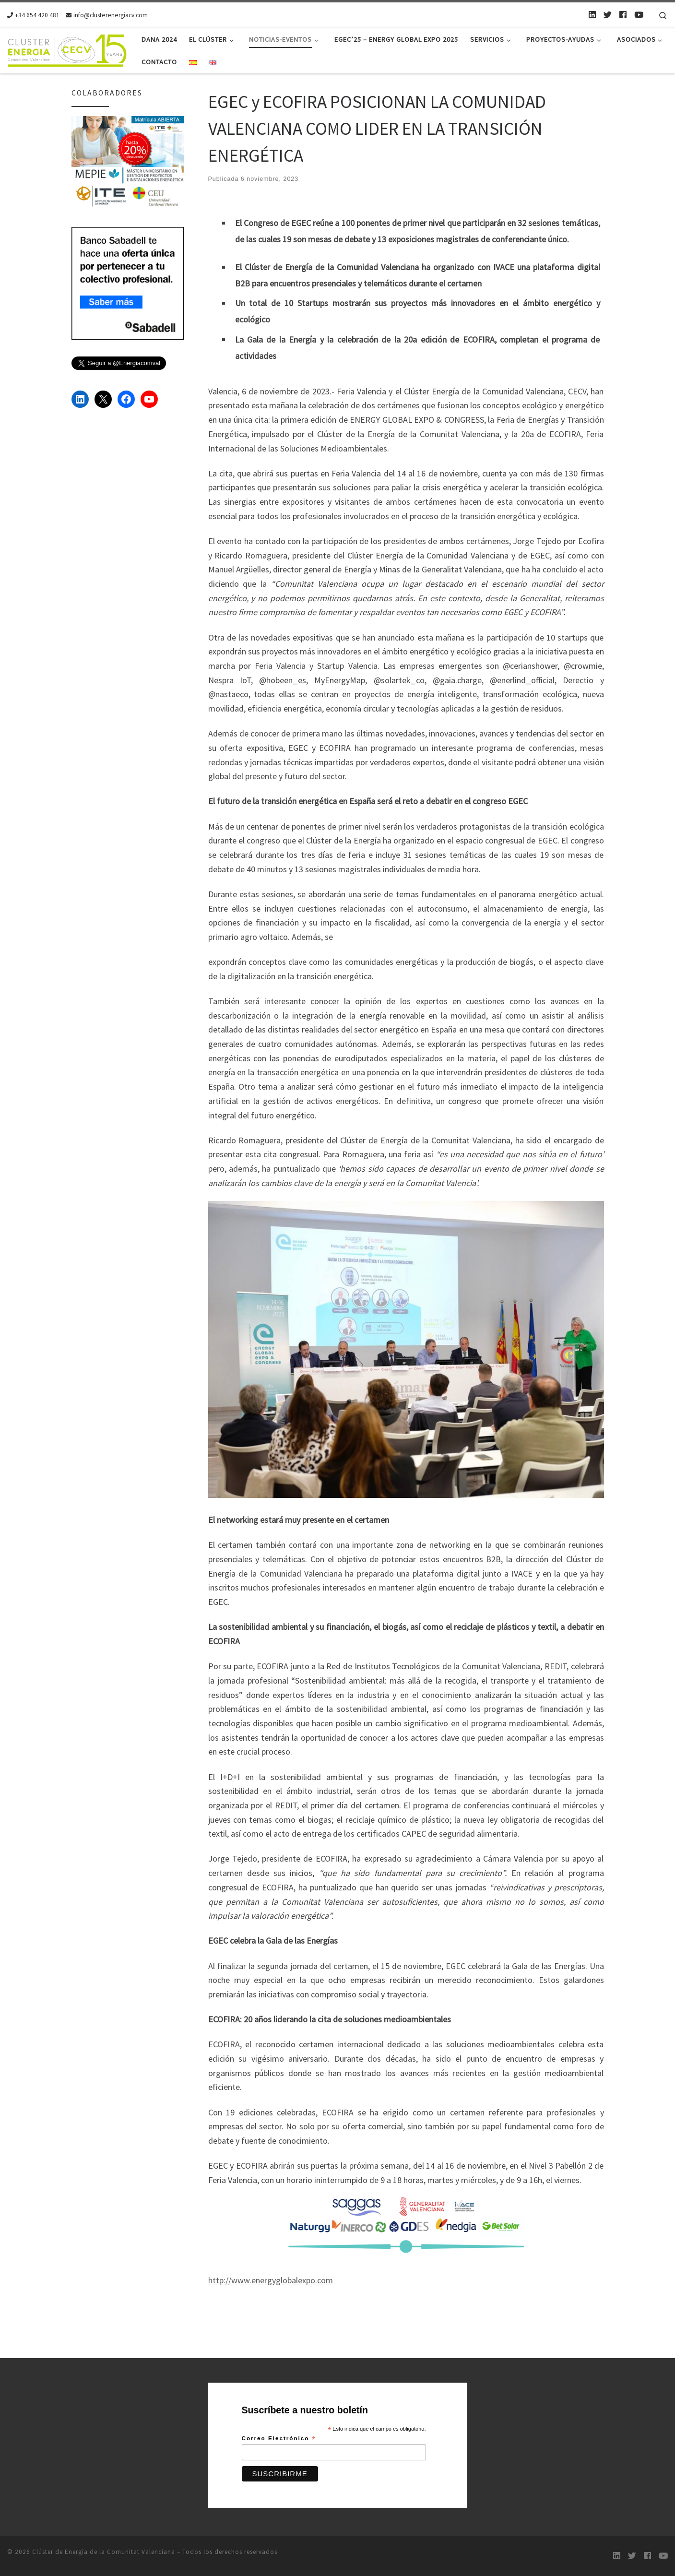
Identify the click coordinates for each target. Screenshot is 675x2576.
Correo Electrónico (279, 2439)
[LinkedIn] (592, 15)
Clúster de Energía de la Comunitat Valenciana (103, 2552)
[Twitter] (608, 15)
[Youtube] (638, 15)
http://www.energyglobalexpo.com (270, 2280)
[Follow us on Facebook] (623, 15)
